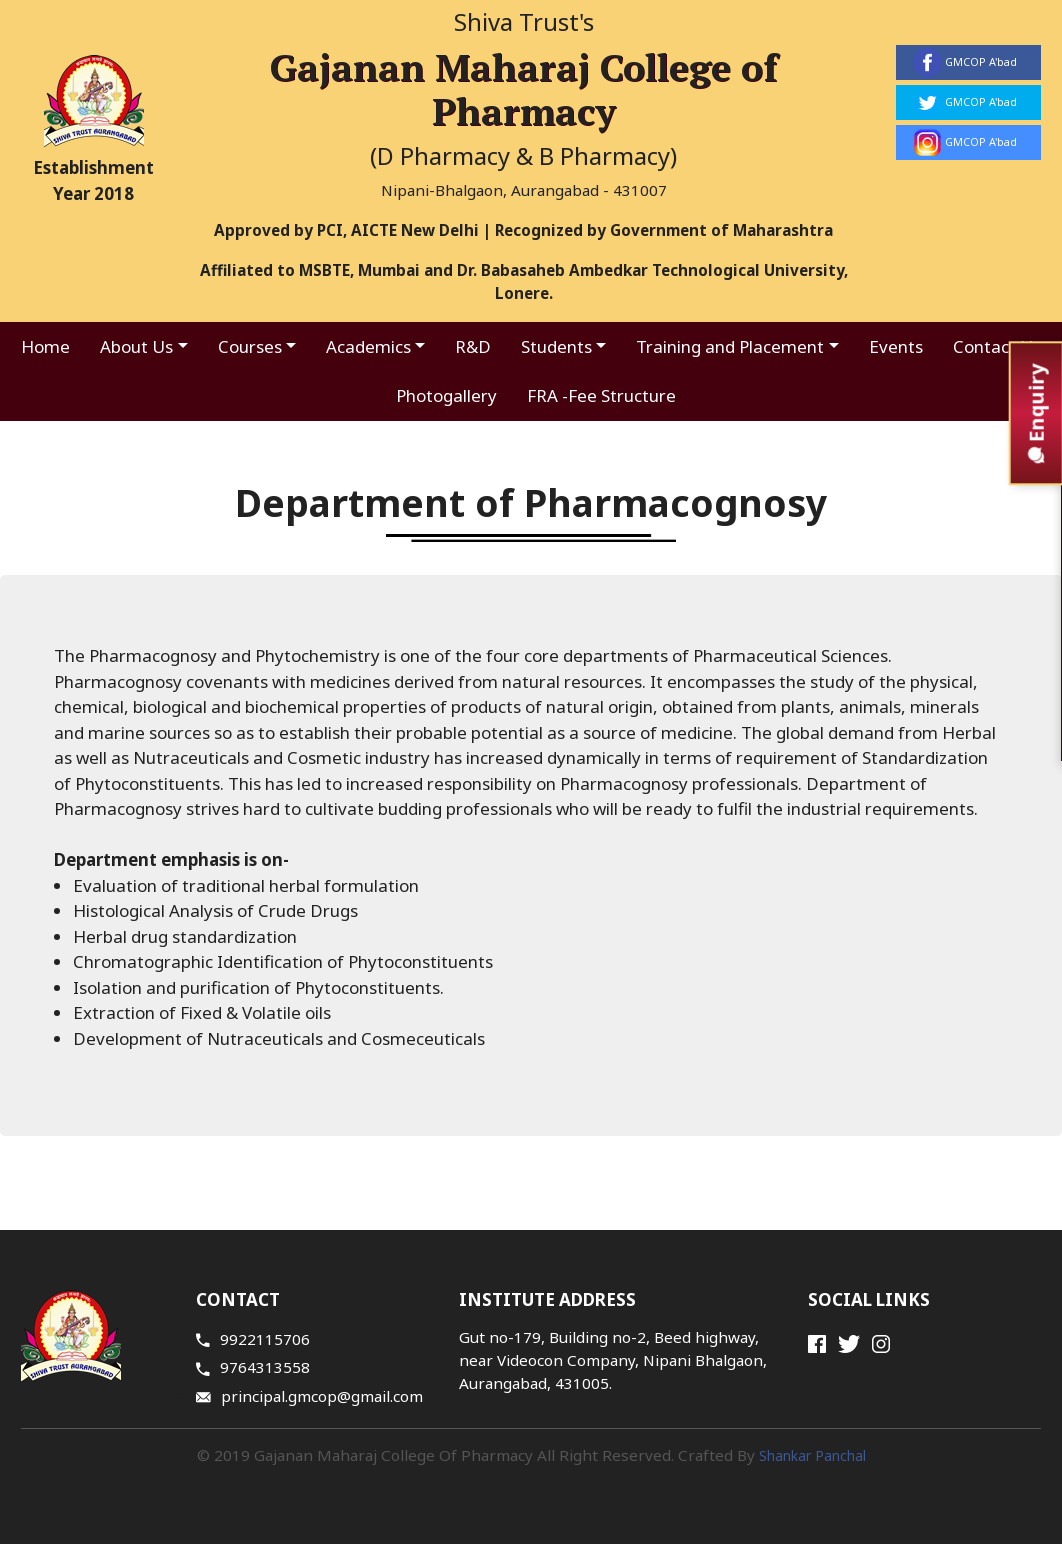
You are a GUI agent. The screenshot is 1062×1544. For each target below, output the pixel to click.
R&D (473, 346)
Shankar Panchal (812, 1455)
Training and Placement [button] (730, 346)
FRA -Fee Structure (601, 395)
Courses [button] (250, 346)
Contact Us (997, 346)
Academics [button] (368, 346)
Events (896, 346)
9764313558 (253, 1367)
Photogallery (446, 395)
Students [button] (556, 346)
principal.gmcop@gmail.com (309, 1396)
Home (45, 346)
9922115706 (253, 1339)
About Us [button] (136, 346)
